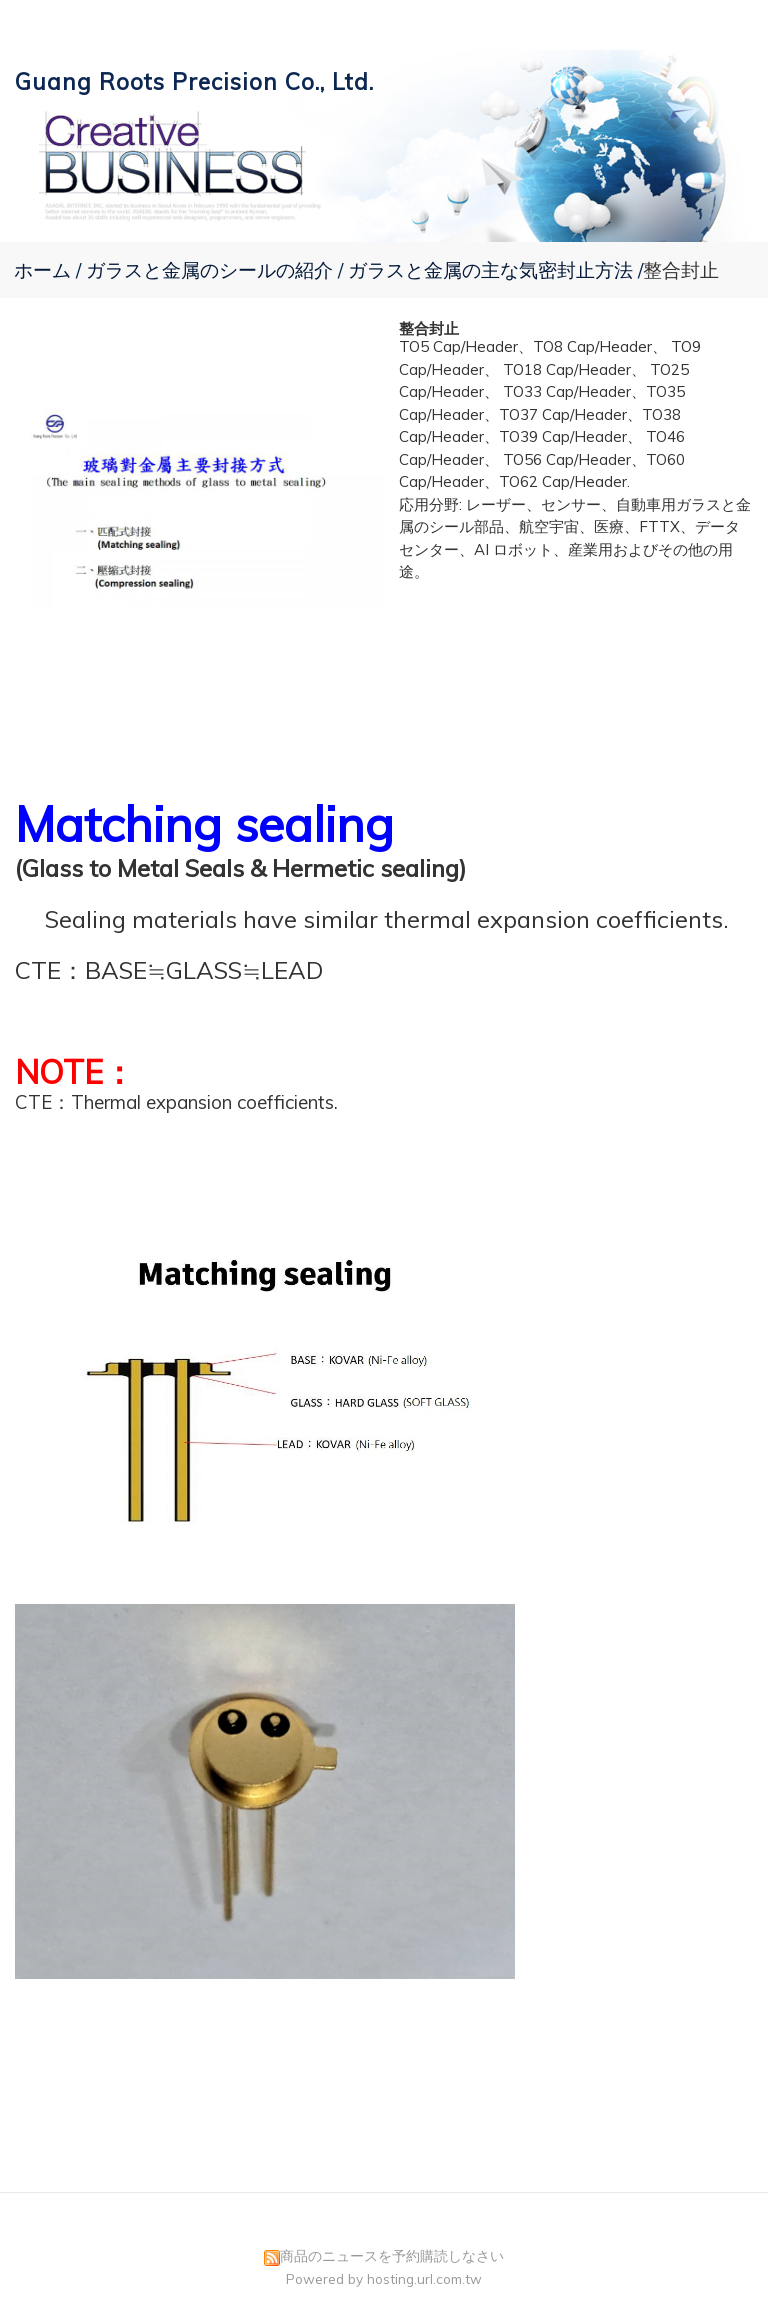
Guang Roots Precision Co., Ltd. (194, 81)
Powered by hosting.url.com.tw (384, 2278)
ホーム (42, 270)
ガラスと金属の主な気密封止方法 (490, 270)
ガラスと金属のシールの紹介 (212, 270)
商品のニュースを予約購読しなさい (392, 2255)
